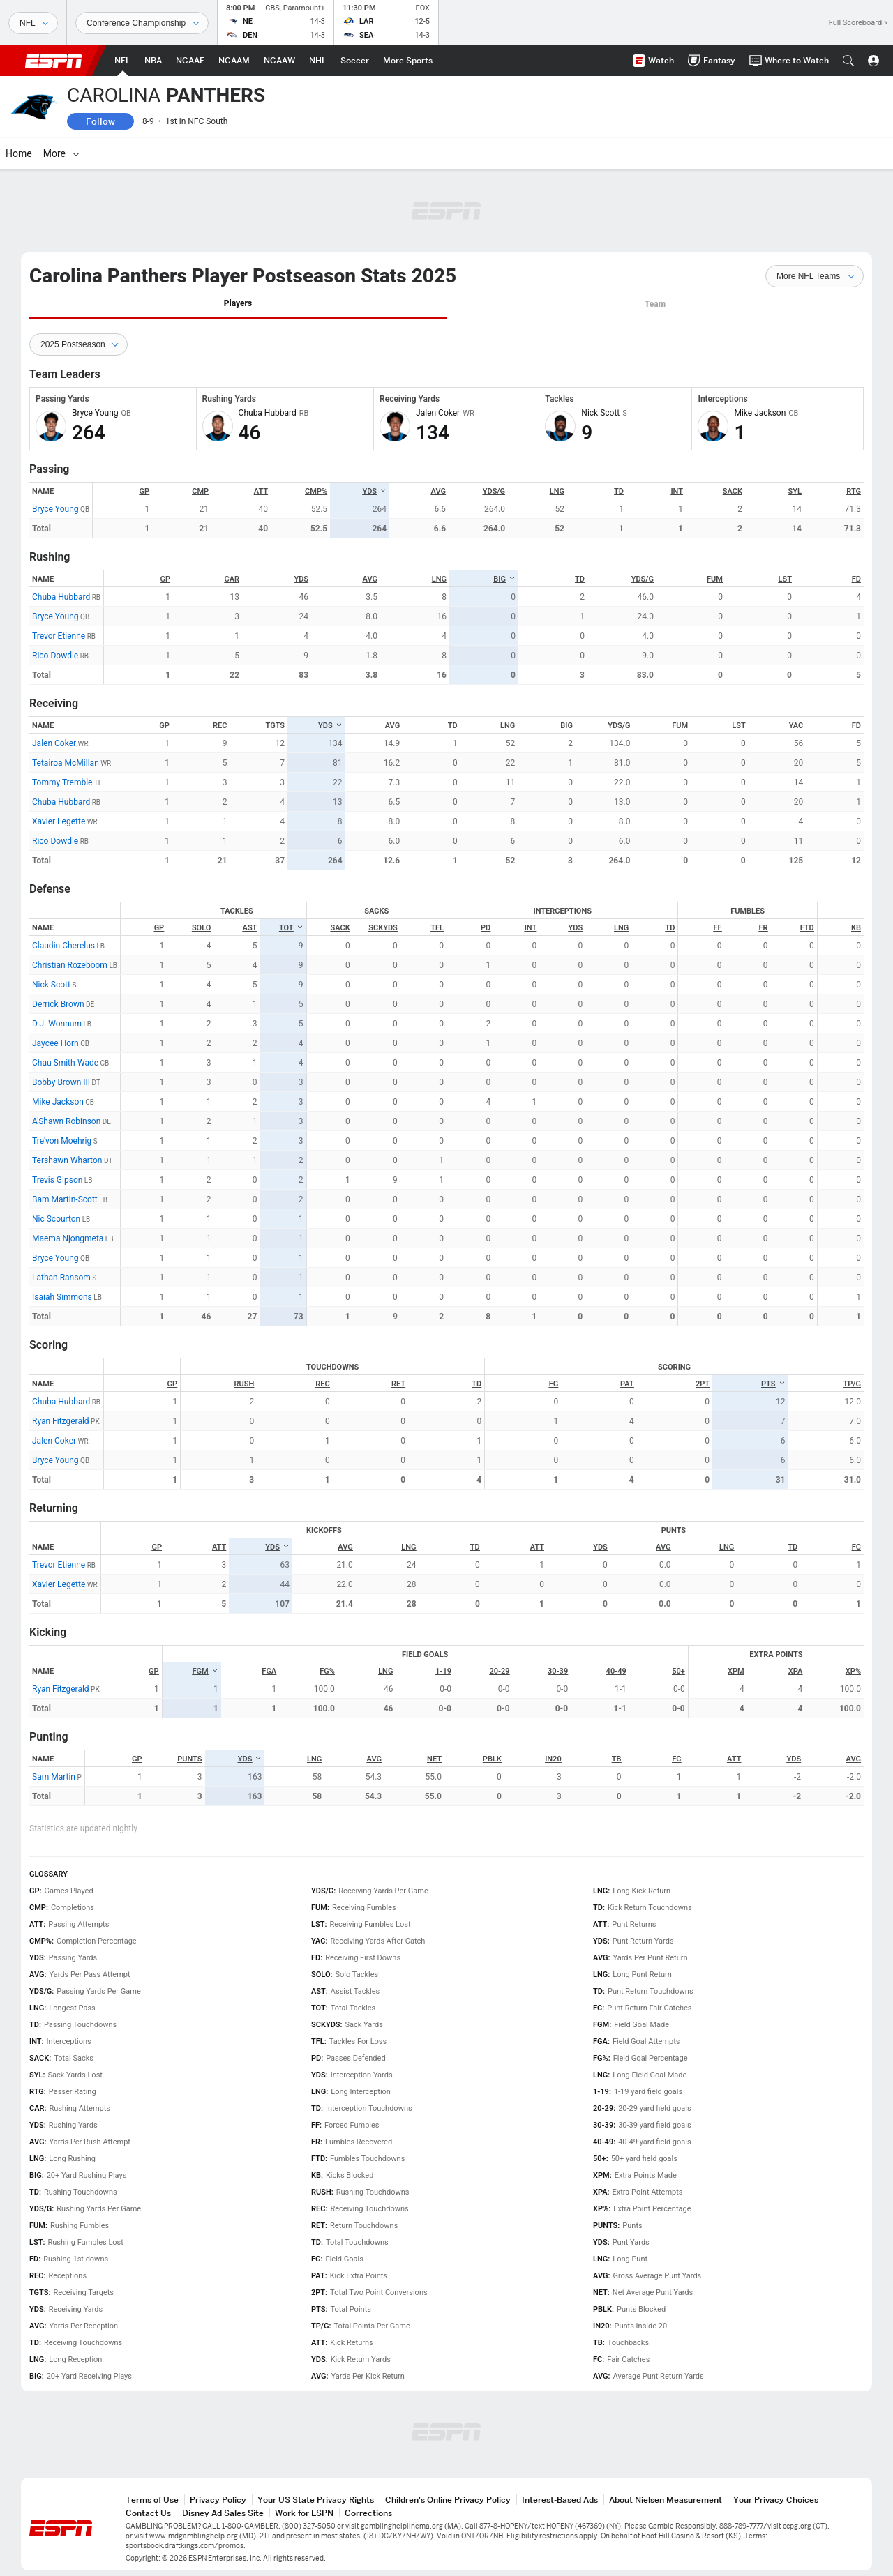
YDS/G (494, 491)
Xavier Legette (58, 821)
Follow (100, 121)
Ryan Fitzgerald (60, 1421)
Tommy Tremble (62, 782)
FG (554, 1383)
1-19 (443, 1671)
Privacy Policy (218, 2499)
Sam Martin (53, 1777)
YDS (374, 491)
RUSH (244, 1383)
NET (434, 1759)
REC (220, 725)
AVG (438, 491)
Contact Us (148, 2513)
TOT (291, 927)
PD (485, 927)
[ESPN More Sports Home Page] (408, 60)
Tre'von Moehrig (61, 1141)
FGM (205, 1671)
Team (655, 304)
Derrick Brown (58, 1004)
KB (856, 927)
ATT (261, 491)
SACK (732, 491)
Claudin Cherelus (63, 945)
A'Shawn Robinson (66, 1121)
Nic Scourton (56, 1219)
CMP (200, 491)
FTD (807, 927)
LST (785, 579)
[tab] (237, 304)
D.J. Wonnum (57, 1024)
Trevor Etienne (58, 636)
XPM (736, 1671)
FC (856, 1547)
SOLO (201, 927)
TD (619, 491)
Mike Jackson (58, 1102)
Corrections (368, 2513)
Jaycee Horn (55, 1043)
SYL (795, 491)
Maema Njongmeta (67, 1238)
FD (856, 579)
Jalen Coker (54, 743)
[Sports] (33, 23)
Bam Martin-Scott (65, 1199)
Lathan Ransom (61, 1277)
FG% (327, 1671)
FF (717, 927)
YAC (796, 725)
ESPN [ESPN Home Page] (53, 60)
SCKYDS (383, 927)
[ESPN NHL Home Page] (318, 60)
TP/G (852, 1383)
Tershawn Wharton (67, 1160)
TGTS (275, 725)
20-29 (499, 1671)
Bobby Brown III (61, 1082)
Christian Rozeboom (69, 965)
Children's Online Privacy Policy (448, 2499)
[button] (848, 60)
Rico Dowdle (55, 655)
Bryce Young (55, 509)
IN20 (553, 1759)
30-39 (558, 1671)
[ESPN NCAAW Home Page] (279, 60)
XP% (853, 1671)
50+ (678, 1671)
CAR (232, 579)
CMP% (316, 491)
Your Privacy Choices (775, 2499)
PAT (627, 1383)
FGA (269, 1671)
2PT (703, 1383)
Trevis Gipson (57, 1180)
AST (250, 927)
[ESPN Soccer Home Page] (354, 60)
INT (676, 491)
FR (763, 927)
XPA (795, 1671)
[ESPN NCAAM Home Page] (234, 60)
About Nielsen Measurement (665, 2499)
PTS (773, 1383)
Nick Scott (51, 985)
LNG (557, 491)
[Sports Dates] (142, 23)
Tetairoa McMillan (65, 763)
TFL (437, 927)
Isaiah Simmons (62, 1297)
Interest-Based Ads (560, 2499)
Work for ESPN (304, 2513)
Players (238, 303)
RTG (853, 491)
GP (145, 491)
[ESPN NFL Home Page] (122, 60)
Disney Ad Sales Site (223, 2513)
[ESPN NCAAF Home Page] (190, 60)
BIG (504, 579)
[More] (666, 153)
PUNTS (189, 1759)
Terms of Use (152, 2499)
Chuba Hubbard (61, 597)
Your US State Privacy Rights (315, 2499)
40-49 (616, 1671)
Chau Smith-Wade (65, 1063)
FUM (715, 579)
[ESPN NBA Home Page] (153, 60)
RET (398, 1383)
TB (617, 1759)
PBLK (492, 1759)
